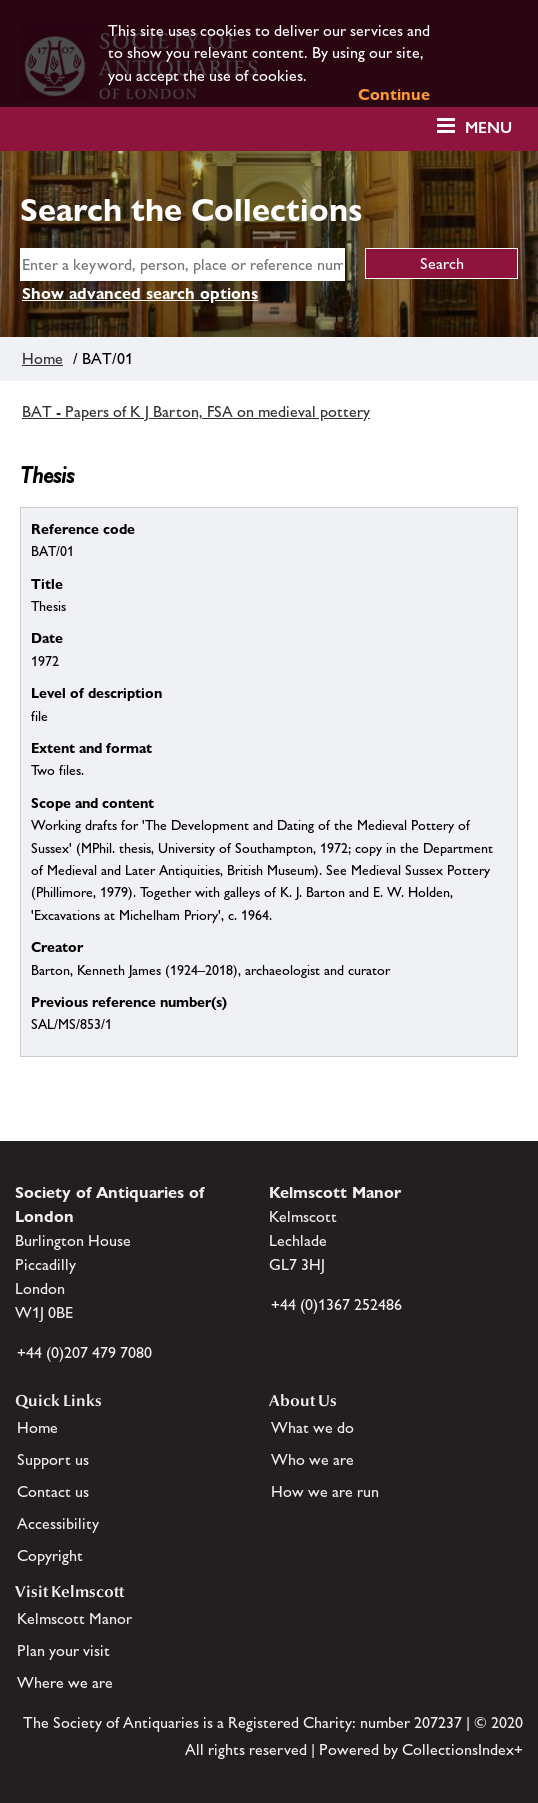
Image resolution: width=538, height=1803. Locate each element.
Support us (53, 1459)
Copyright (50, 1555)
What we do (312, 1427)
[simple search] (182, 264)
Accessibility (58, 1523)
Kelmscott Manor (74, 1618)
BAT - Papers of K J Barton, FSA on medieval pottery (196, 411)
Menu (488, 127)
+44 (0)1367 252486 (336, 1304)
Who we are (312, 1459)
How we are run (325, 1491)
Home (42, 358)
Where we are (65, 1682)
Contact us (53, 1491)
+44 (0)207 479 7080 (84, 1352)
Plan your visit (63, 1650)
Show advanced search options (140, 293)
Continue (394, 94)
